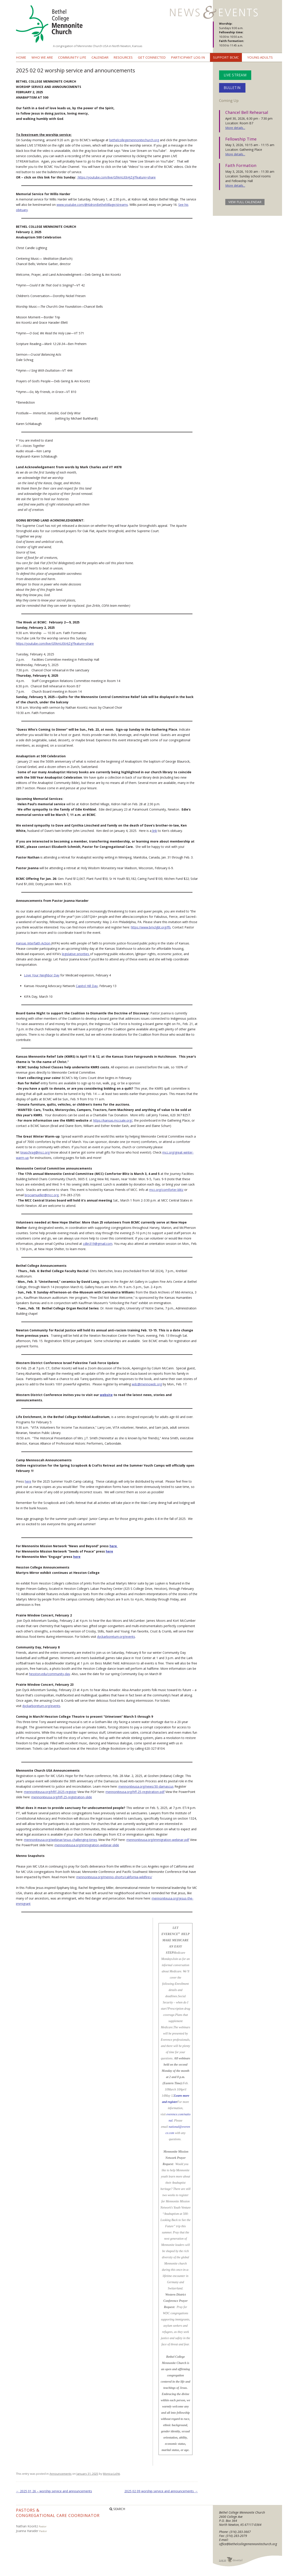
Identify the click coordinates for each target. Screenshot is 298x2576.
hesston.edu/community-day (49, 1674)
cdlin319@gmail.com (97, 1243)
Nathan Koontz (27, 2526)
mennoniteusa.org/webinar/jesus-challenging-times (60, 1840)
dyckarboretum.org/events (116, 1636)
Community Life (72, 57)
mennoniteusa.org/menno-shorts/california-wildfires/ (114, 1877)
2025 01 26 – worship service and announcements (54, 2491)
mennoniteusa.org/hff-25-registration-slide (61, 1797)
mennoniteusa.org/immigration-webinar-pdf (157, 1840)
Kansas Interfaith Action (33, 943)
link (154, 831)
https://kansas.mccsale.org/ (112, 1120)
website (106, 1395)
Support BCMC (226, 57)
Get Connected (152, 57)
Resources (123, 57)
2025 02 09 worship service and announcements (161, 2491)
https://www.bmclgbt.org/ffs (151, 927)
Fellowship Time (241, 139)
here (28, 1481)
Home (21, 57)
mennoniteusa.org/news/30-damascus (146, 1786)
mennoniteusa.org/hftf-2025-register (50, 1792)
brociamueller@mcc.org (42, 1195)
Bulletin (232, 87)
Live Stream (235, 75)
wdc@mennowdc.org (147, 1384)
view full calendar (244, 202)
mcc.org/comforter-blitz (166, 1190)
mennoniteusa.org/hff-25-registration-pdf (135, 1792)
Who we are (42, 57)
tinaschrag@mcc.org (35, 1152)
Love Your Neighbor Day (41, 975)
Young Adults (260, 57)
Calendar (100, 57)
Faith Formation (240, 165)
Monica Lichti (111, 2474)
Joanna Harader (27, 2531)
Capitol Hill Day (87, 986)
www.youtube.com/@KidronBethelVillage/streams (92, 204)
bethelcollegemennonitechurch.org (134, 140)
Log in (222, 2560)
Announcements (60, 2474)
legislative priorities (76, 954)
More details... (235, 128)
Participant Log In (188, 57)
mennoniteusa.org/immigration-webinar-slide (87, 1845)
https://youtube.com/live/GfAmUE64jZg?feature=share (117, 177)
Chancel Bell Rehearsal (246, 112)
